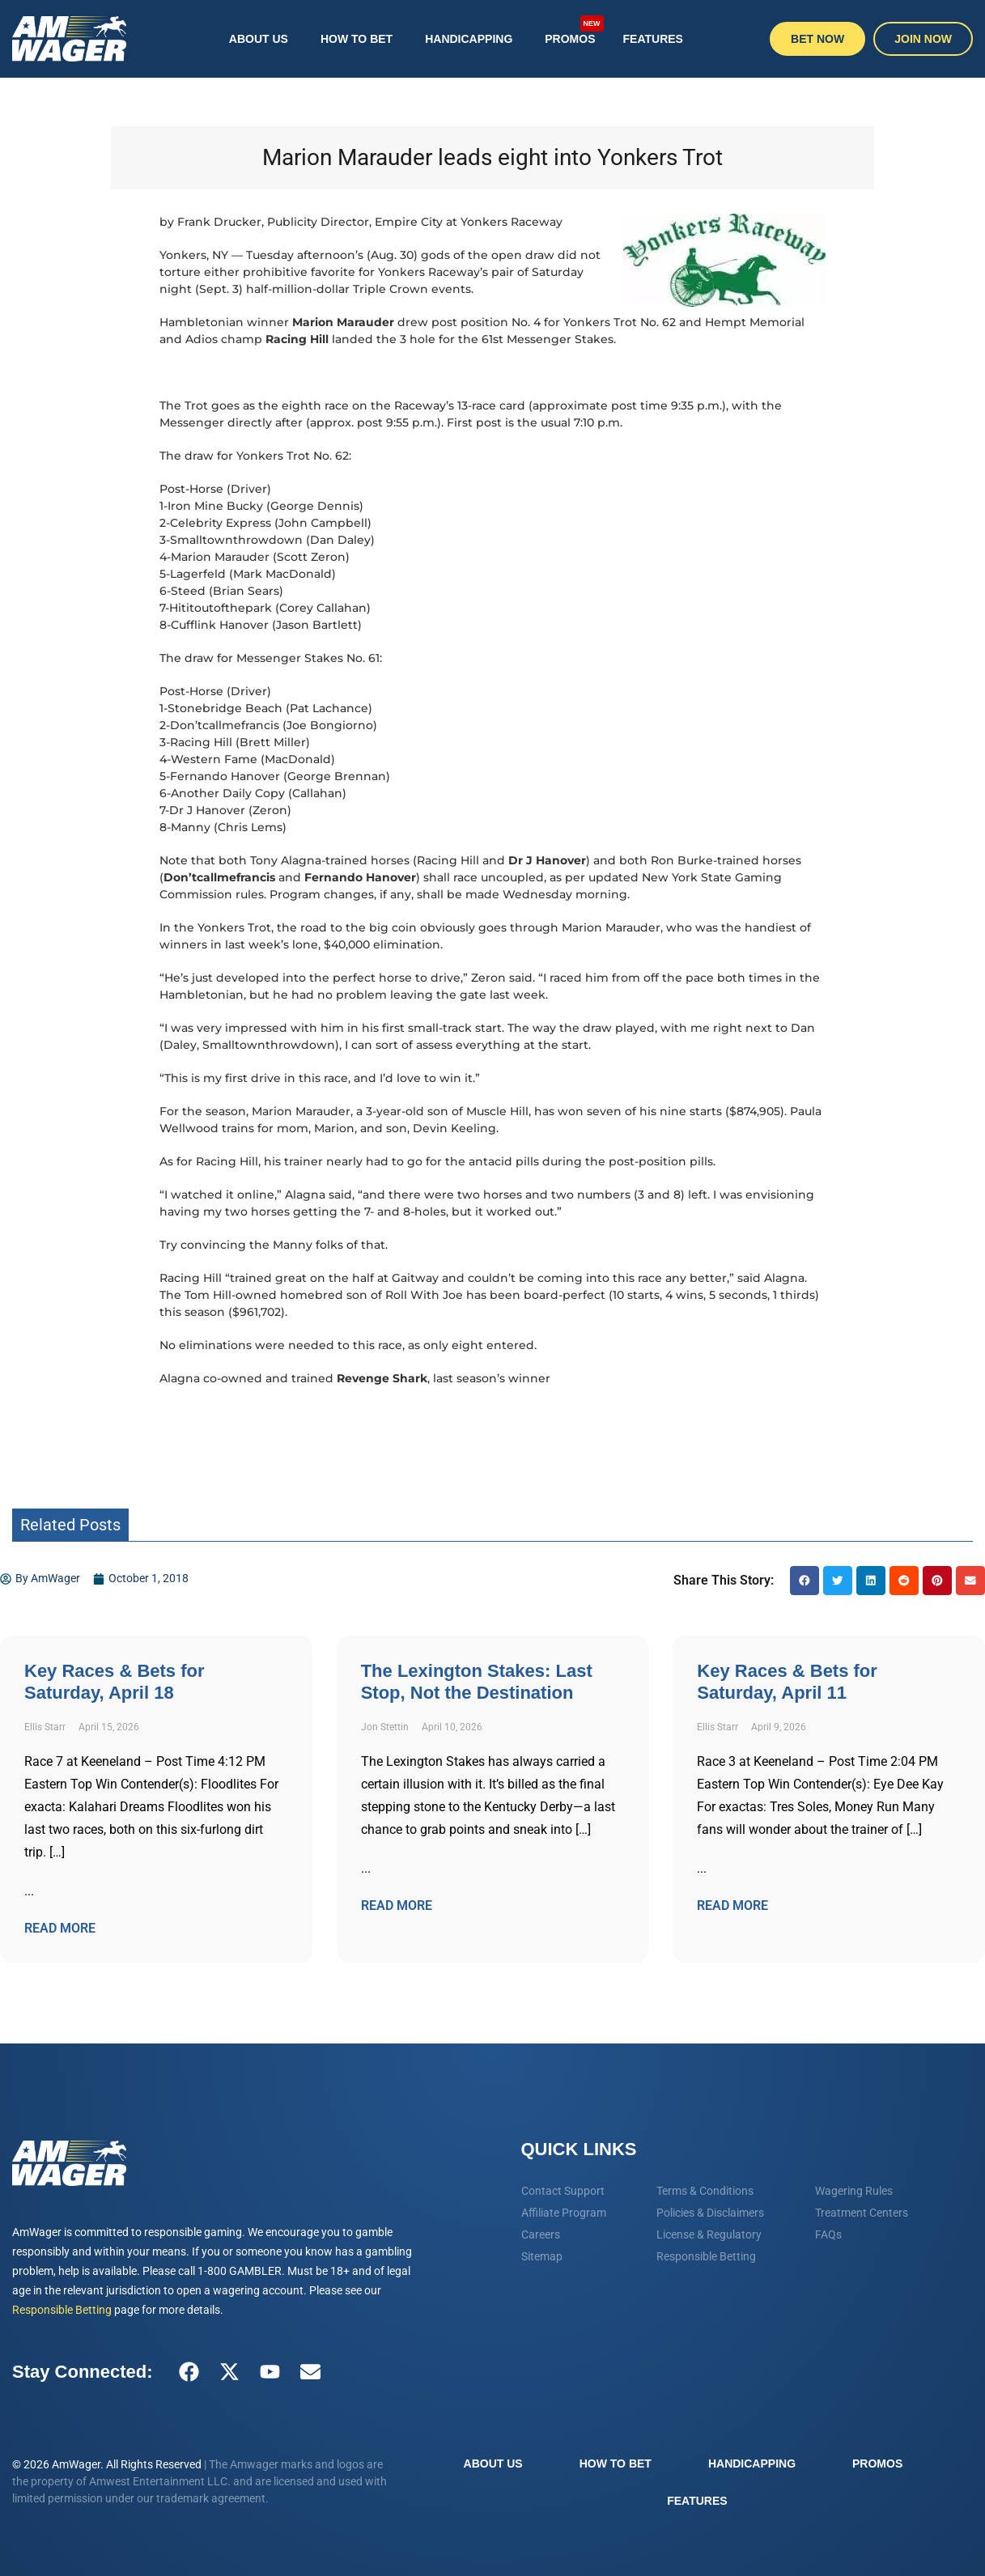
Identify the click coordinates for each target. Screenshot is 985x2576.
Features (653, 38)
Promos (574, 30)
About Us (258, 38)
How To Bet (357, 38)
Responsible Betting (62, 2309)
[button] (804, 1580)
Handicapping (468, 38)
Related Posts (70, 1524)
